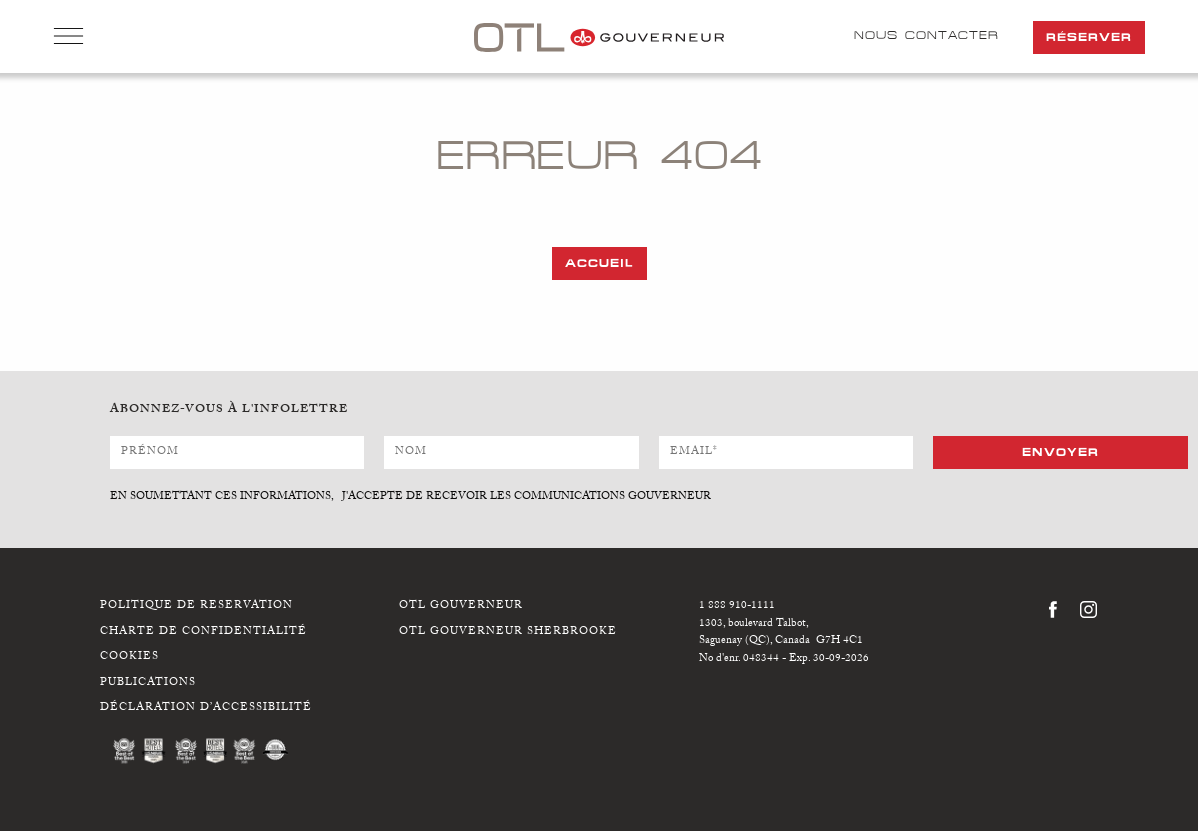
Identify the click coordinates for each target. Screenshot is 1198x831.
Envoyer (1060, 452)
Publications (148, 683)
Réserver (1089, 37)
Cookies (129, 657)
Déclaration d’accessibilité (206, 708)
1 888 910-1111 (737, 606)
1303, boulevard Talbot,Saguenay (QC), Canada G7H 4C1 (781, 633)
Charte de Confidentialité (203, 632)
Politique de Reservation (196, 606)
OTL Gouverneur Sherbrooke (508, 632)
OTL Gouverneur (461, 606)
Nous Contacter (926, 35)
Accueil (599, 263)
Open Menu (68, 38)
